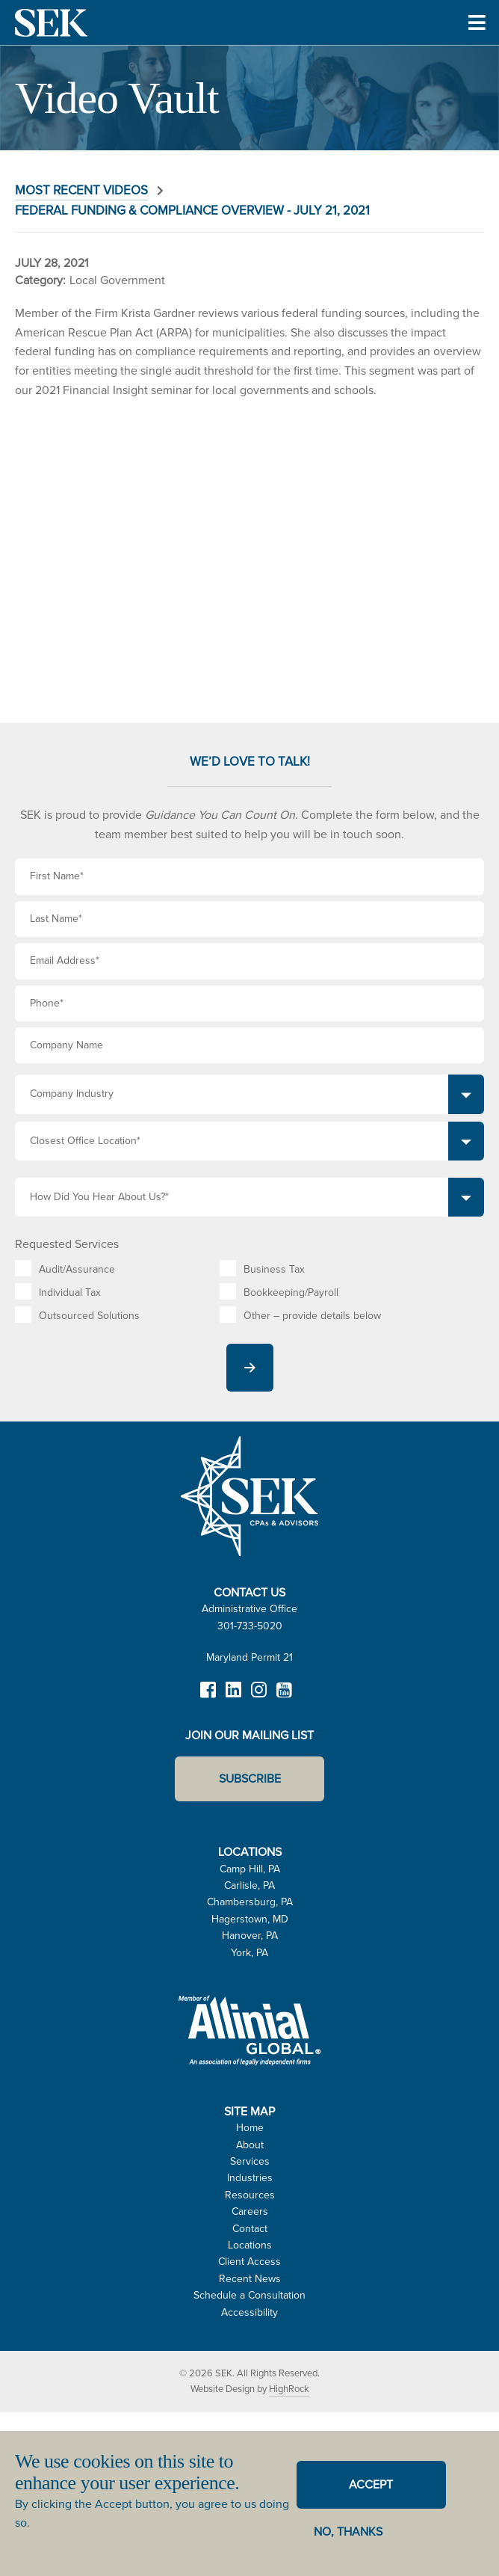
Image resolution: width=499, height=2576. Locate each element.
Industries (250, 2178)
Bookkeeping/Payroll (291, 1292)
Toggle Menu (477, 43)
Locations (250, 2245)
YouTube (284, 1696)
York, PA (249, 1953)
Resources (250, 2195)
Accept (371, 2484)
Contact (249, 2229)
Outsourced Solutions (89, 1316)
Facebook (208, 1696)
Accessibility (249, 2312)
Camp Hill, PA (250, 1869)
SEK (52, 22)
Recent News (250, 2279)
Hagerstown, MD (249, 1919)
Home (250, 2128)
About (250, 2145)
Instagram (258, 1696)
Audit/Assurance (77, 1269)
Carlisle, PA (249, 1885)
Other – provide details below (312, 1316)
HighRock (289, 2389)
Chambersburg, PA (250, 1902)
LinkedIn (233, 1696)
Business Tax (274, 1269)
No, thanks (348, 2531)
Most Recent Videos (81, 190)
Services (250, 2161)
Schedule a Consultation (249, 2295)
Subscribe (250, 1778)
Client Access (249, 2261)
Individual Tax (70, 1292)
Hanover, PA (250, 1935)
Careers (250, 2211)
